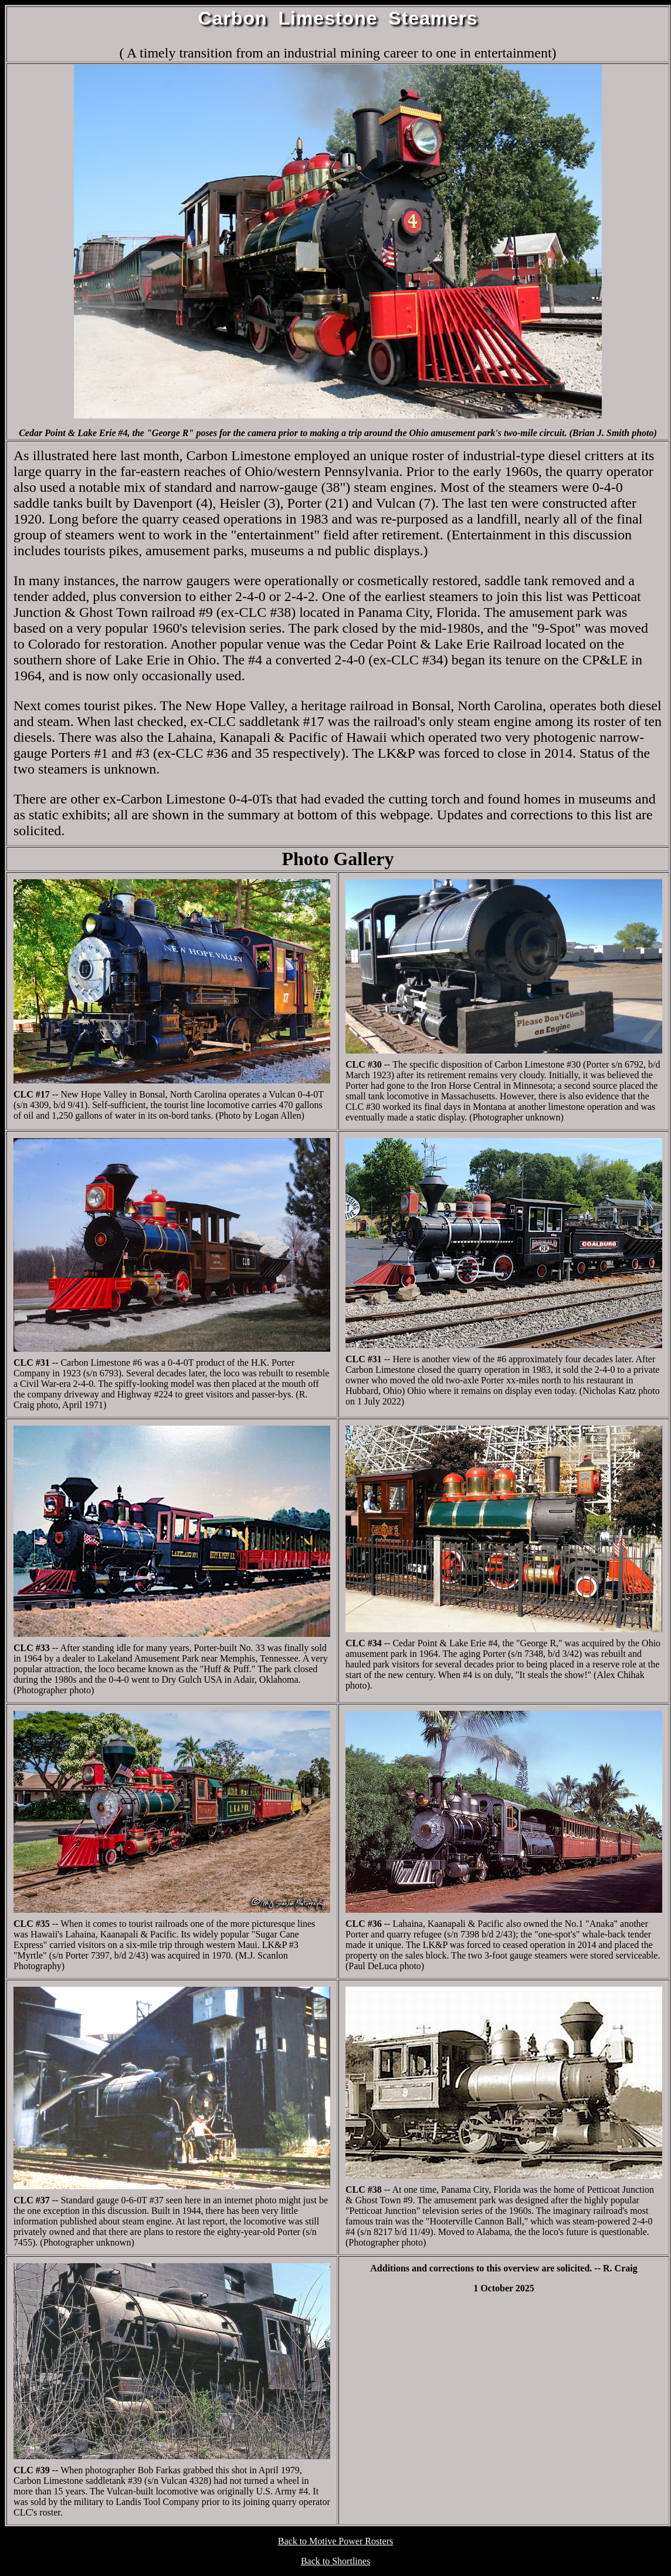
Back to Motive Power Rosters (335, 2541)
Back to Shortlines (335, 2561)
